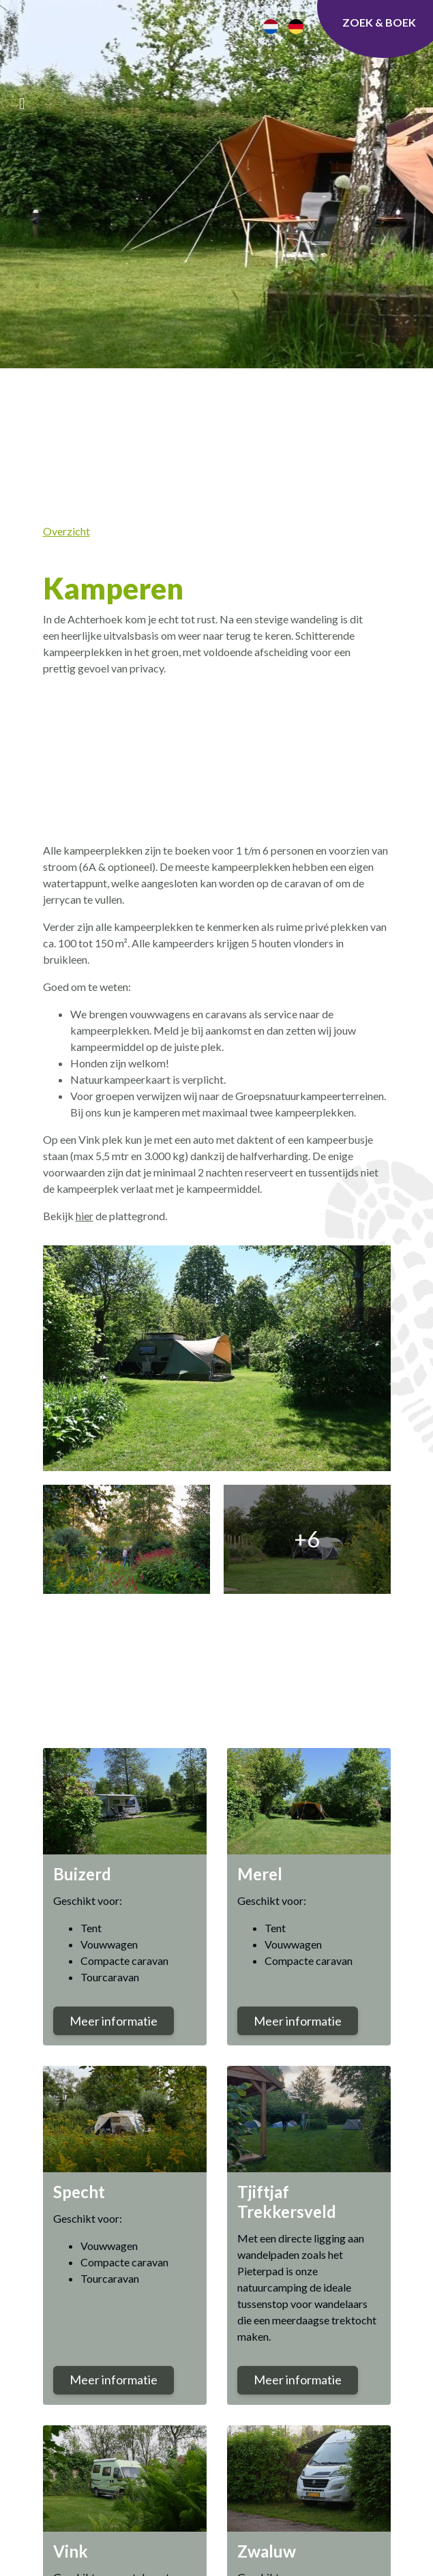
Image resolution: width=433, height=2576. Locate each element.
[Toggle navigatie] (22, 103)
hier (84, 1215)
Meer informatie (114, 2020)
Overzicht (66, 530)
